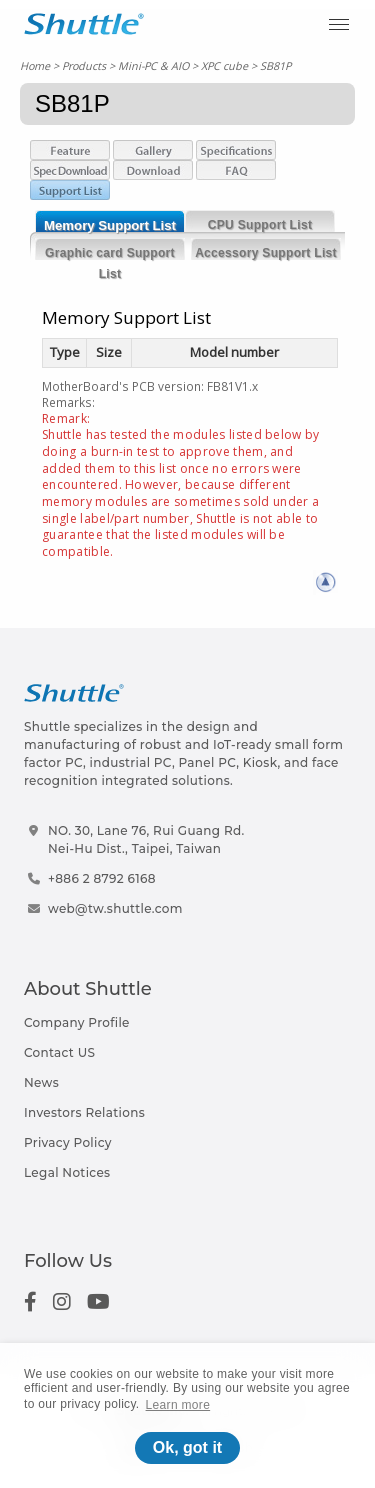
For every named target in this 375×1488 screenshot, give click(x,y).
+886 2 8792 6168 (102, 878)
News (41, 1082)
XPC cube (224, 65)
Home (35, 65)
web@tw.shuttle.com (115, 908)
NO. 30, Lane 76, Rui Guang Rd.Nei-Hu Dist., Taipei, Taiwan (146, 839)
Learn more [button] (178, 1405)
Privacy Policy (68, 1142)
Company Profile (77, 1022)
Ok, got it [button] (187, 1447)
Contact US (59, 1052)
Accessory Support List (266, 253)
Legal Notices (67, 1172)
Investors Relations (84, 1112)
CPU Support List (260, 225)
